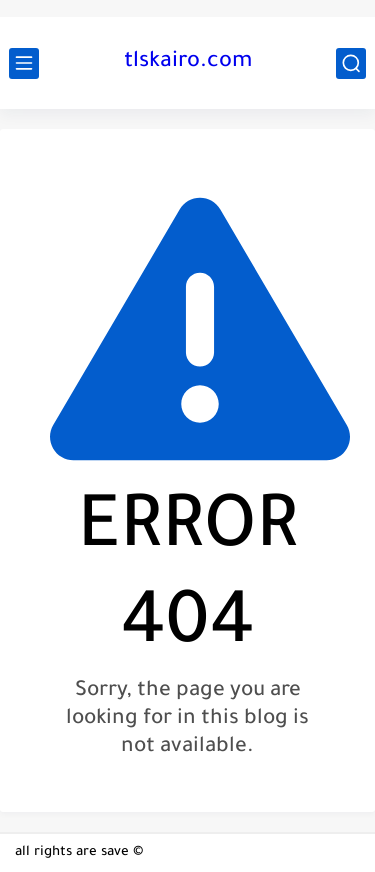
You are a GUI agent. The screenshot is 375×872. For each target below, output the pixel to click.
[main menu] (24, 63)
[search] (351, 63)
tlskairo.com (188, 63)
